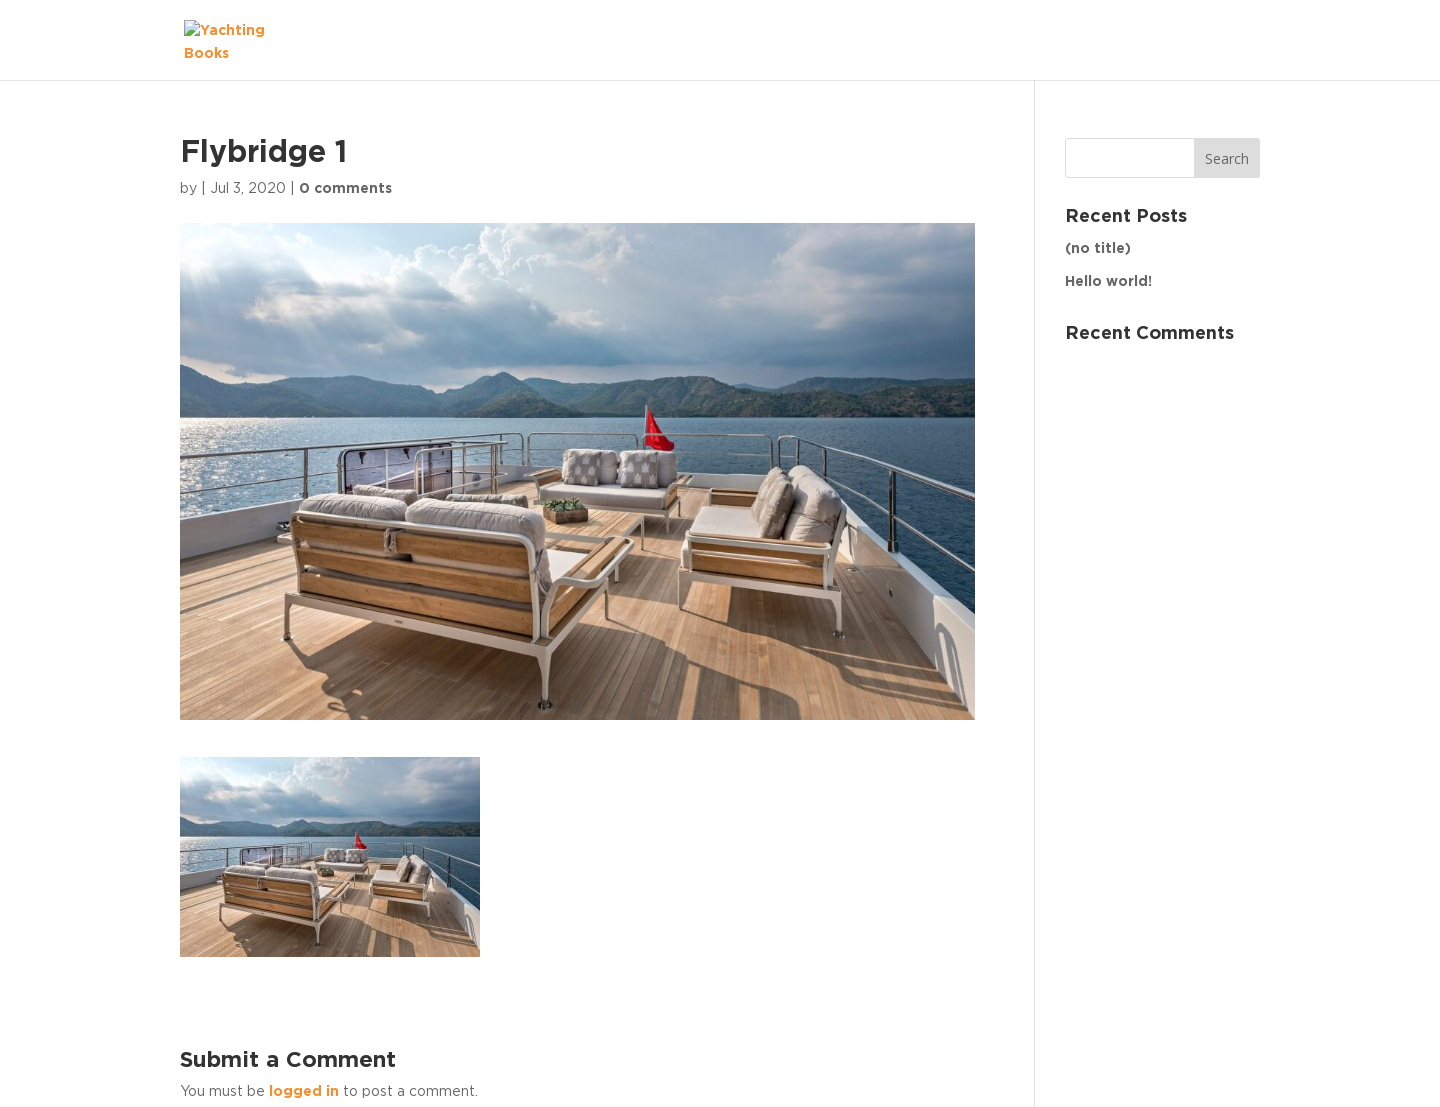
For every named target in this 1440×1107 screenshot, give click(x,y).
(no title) (1098, 249)
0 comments (345, 189)
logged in (304, 1092)
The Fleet (1205, 39)
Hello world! (1108, 282)
